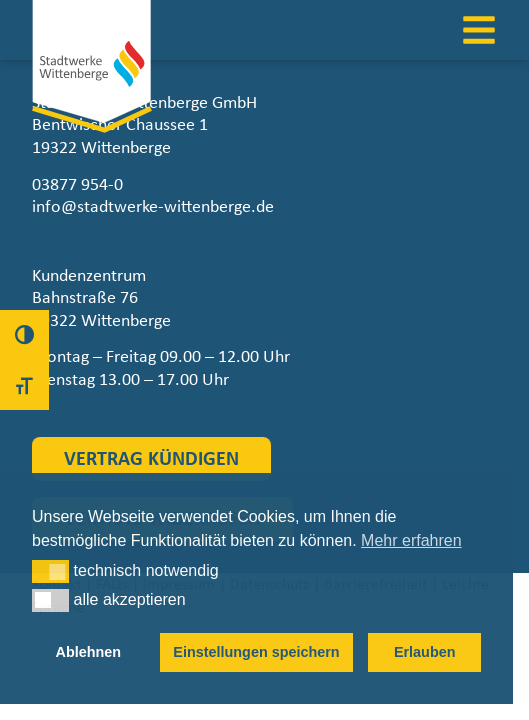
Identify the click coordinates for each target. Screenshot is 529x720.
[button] (50, 571)
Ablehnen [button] (89, 652)
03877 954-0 (77, 185)
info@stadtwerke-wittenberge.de (153, 207)
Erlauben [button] (425, 652)
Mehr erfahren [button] (411, 540)
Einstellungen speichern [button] (256, 652)
